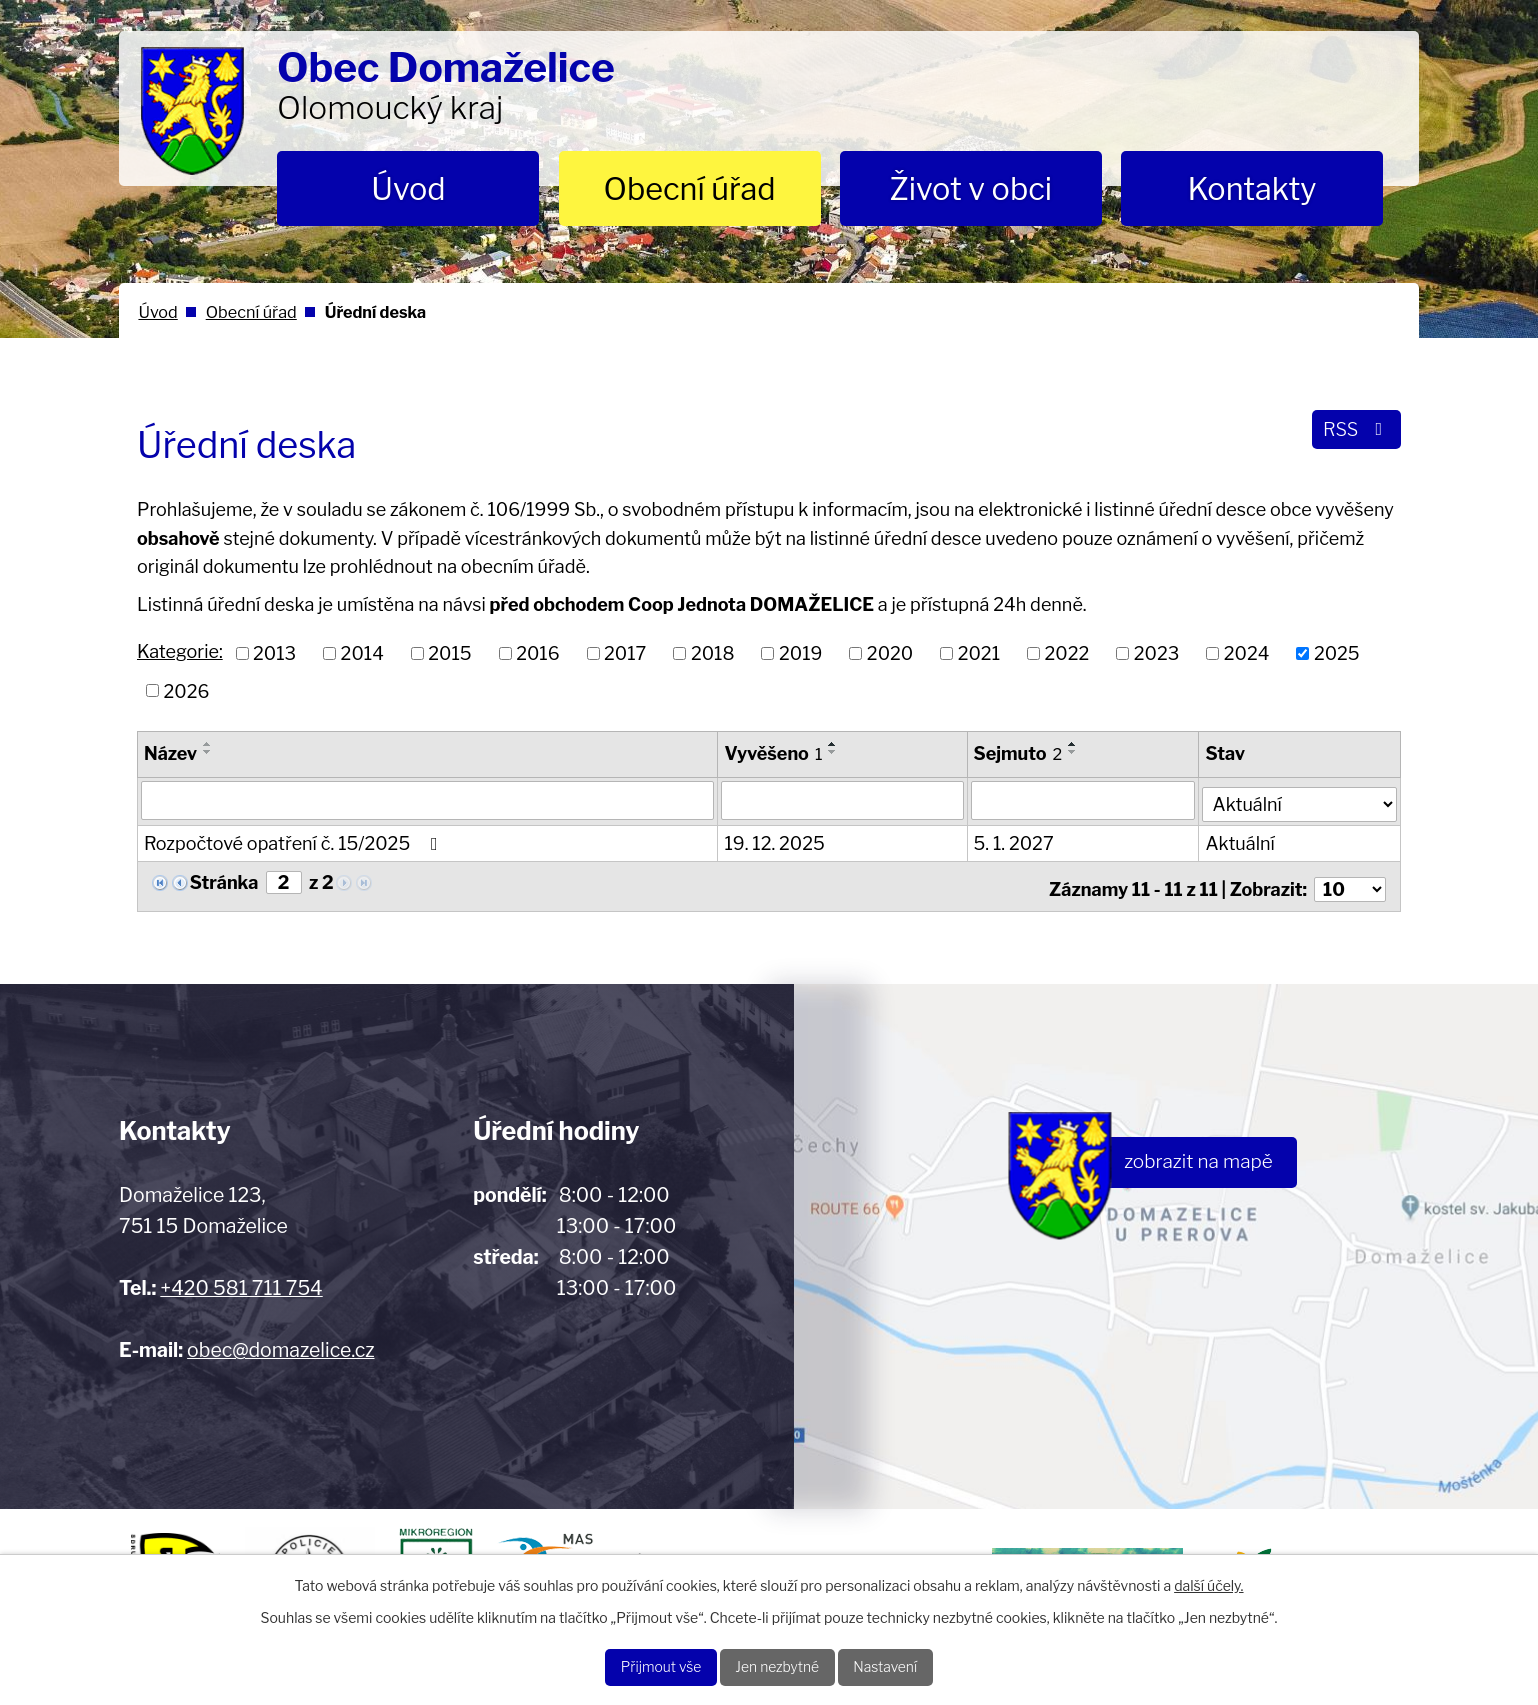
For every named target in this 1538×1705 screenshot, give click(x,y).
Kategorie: (180, 651)
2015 (449, 653)
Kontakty (1251, 189)
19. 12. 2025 (775, 840)
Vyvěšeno (774, 753)
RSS (1352, 435)
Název (170, 753)
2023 (1157, 653)
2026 (187, 690)
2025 (1337, 653)
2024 (1247, 653)
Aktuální (1241, 840)
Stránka (224, 879)
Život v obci (970, 189)
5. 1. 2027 (1015, 840)
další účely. (1208, 1579)
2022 (1067, 653)
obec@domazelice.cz (280, 1341)
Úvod (408, 189)
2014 (362, 653)
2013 (274, 653)
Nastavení (909, 1664)
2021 (979, 653)
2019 (800, 653)
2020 (890, 653)
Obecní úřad (690, 189)
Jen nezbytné (778, 1664)
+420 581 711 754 (241, 1279)
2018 (713, 653)
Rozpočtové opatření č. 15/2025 (295, 840)
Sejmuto (1019, 753)
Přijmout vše (637, 1664)
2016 (537, 653)
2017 (625, 653)
